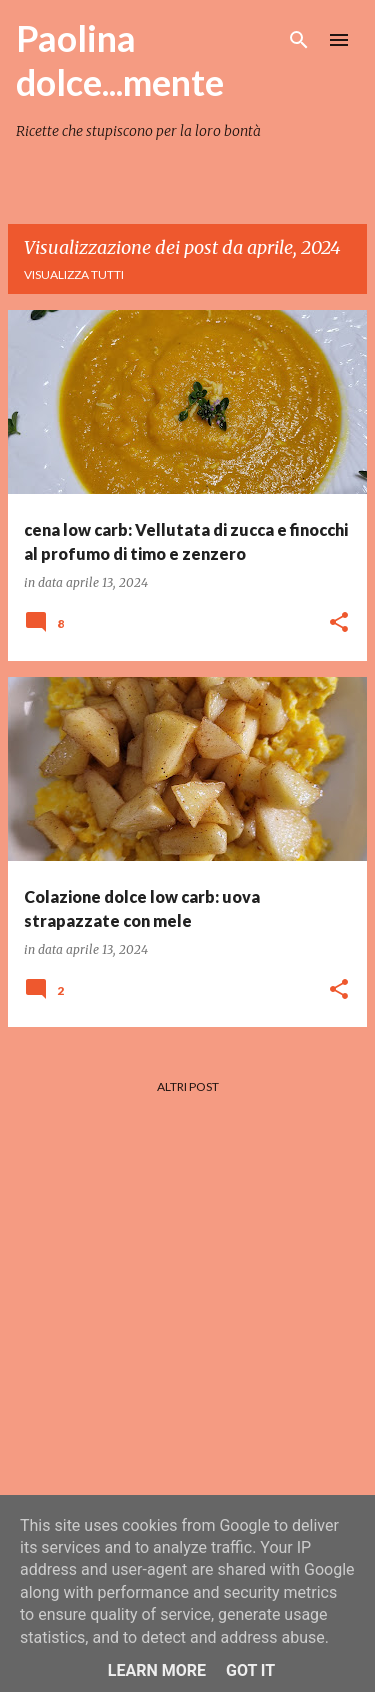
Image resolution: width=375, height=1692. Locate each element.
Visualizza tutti (74, 274)
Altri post (188, 1086)
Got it (250, 1670)
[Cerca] (299, 40)
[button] (339, 623)
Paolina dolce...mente (120, 60)
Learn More (157, 1670)
